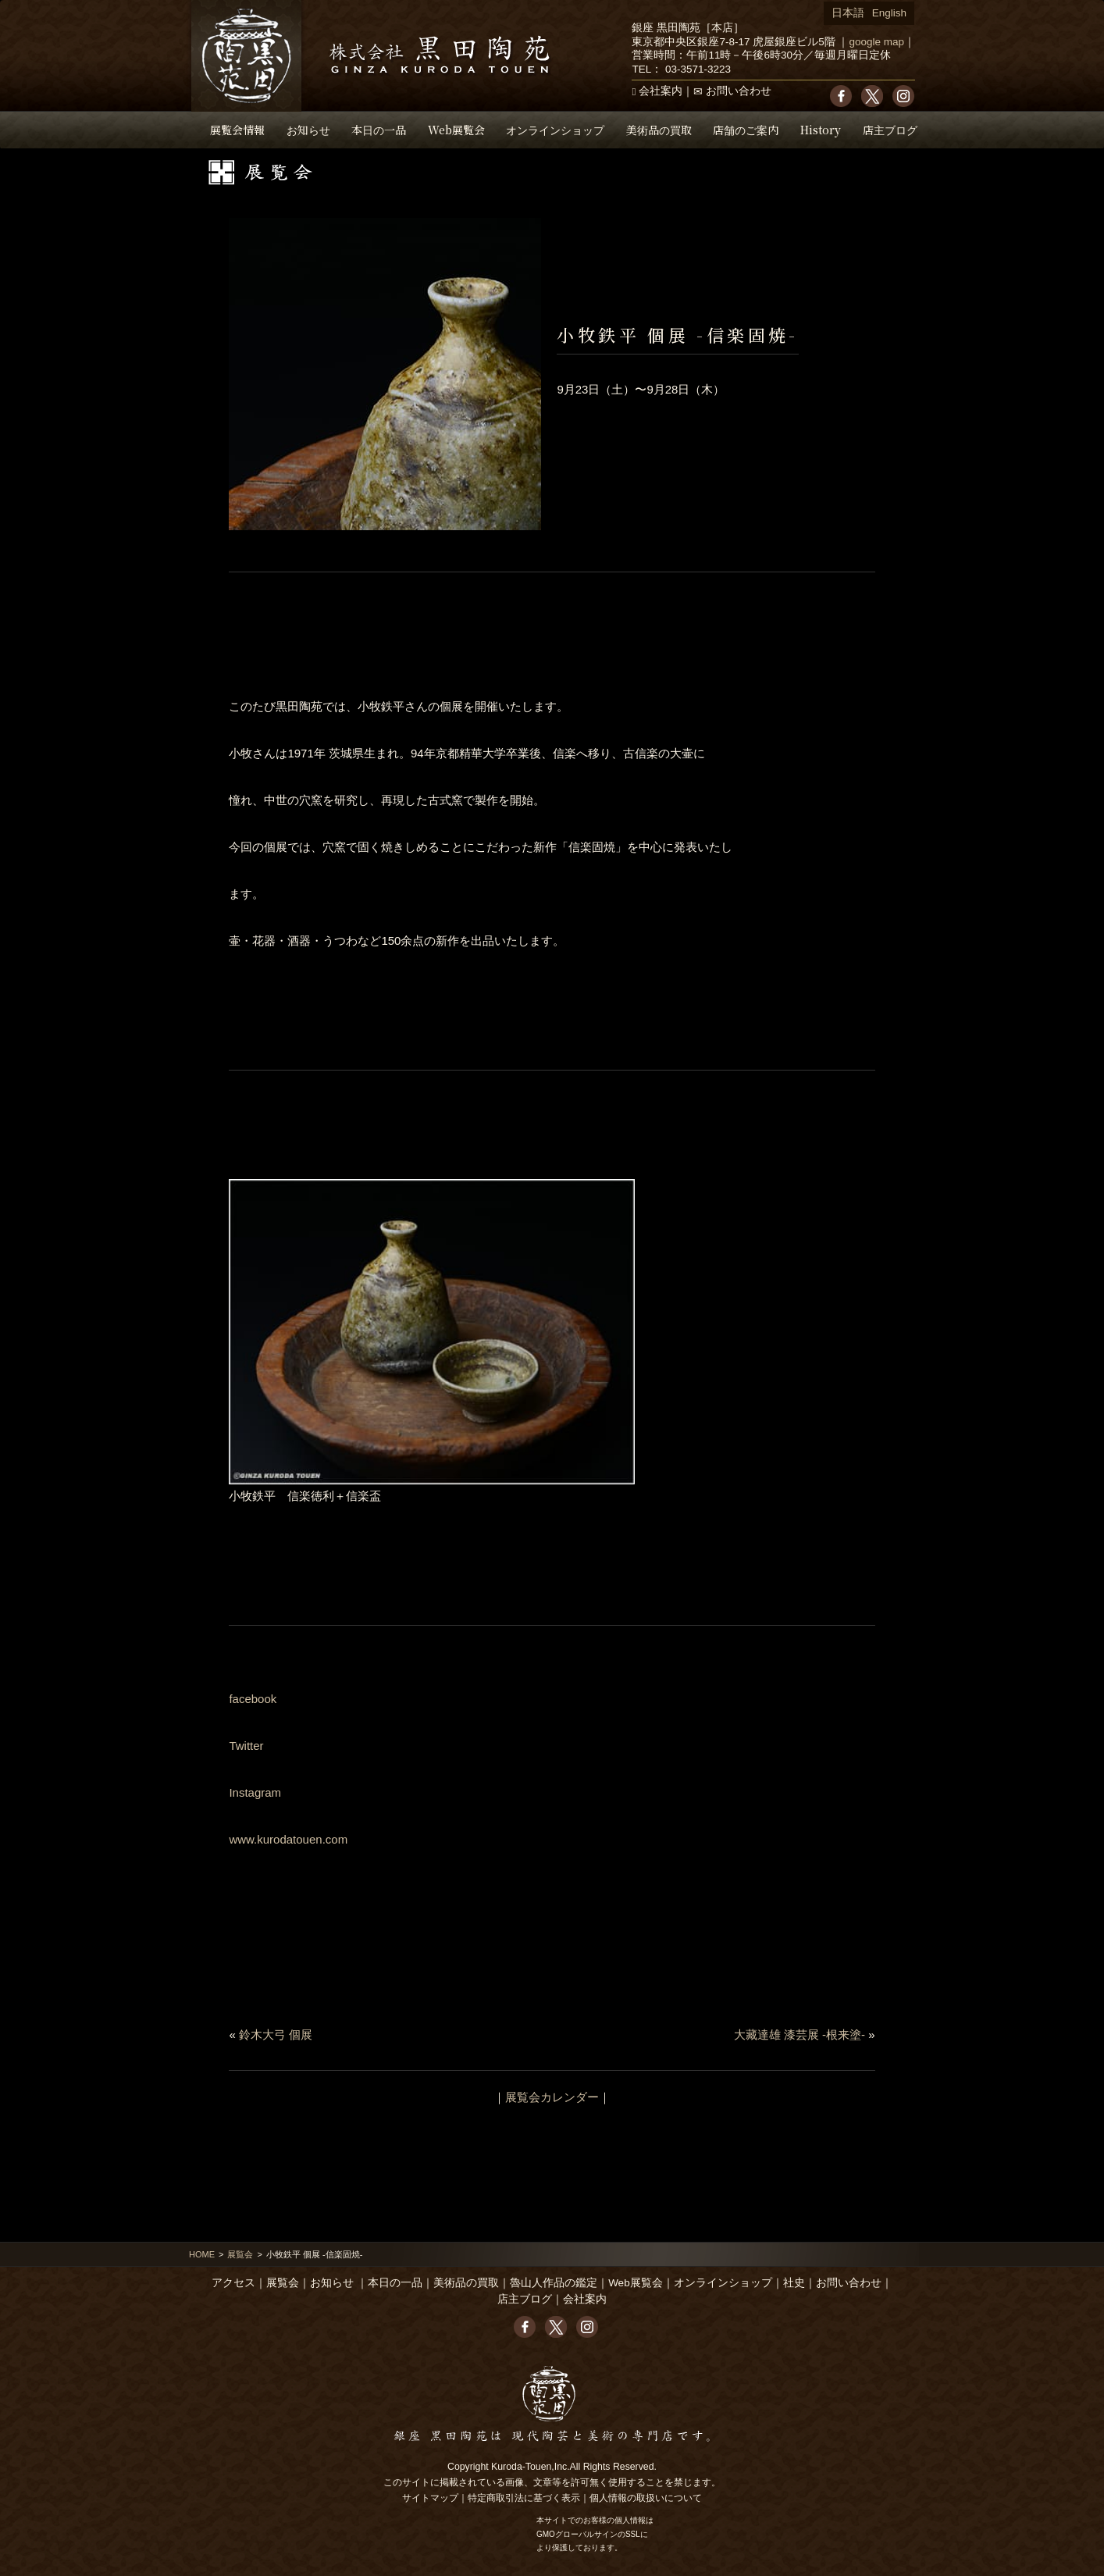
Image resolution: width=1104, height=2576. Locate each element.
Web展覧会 (456, 129)
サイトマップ (430, 2497)
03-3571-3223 (698, 69)
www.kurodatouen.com (288, 1839)
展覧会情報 (237, 129)
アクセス (233, 2283)
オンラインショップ (555, 129)
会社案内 (660, 91)
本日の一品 (378, 129)
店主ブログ (890, 129)
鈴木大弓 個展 (275, 2034)
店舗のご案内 (745, 129)
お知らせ (308, 129)
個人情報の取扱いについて (645, 2497)
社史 (794, 2283)
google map (876, 42)
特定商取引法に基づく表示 (524, 2497)
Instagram (255, 1792)
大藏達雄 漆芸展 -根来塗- (799, 2034)
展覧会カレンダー (552, 2097)
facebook (252, 1698)
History (820, 129)
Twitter (246, 1745)
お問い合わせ (738, 91)
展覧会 (240, 2254)
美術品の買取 (659, 129)
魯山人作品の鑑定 (553, 2283)
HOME (202, 2254)
